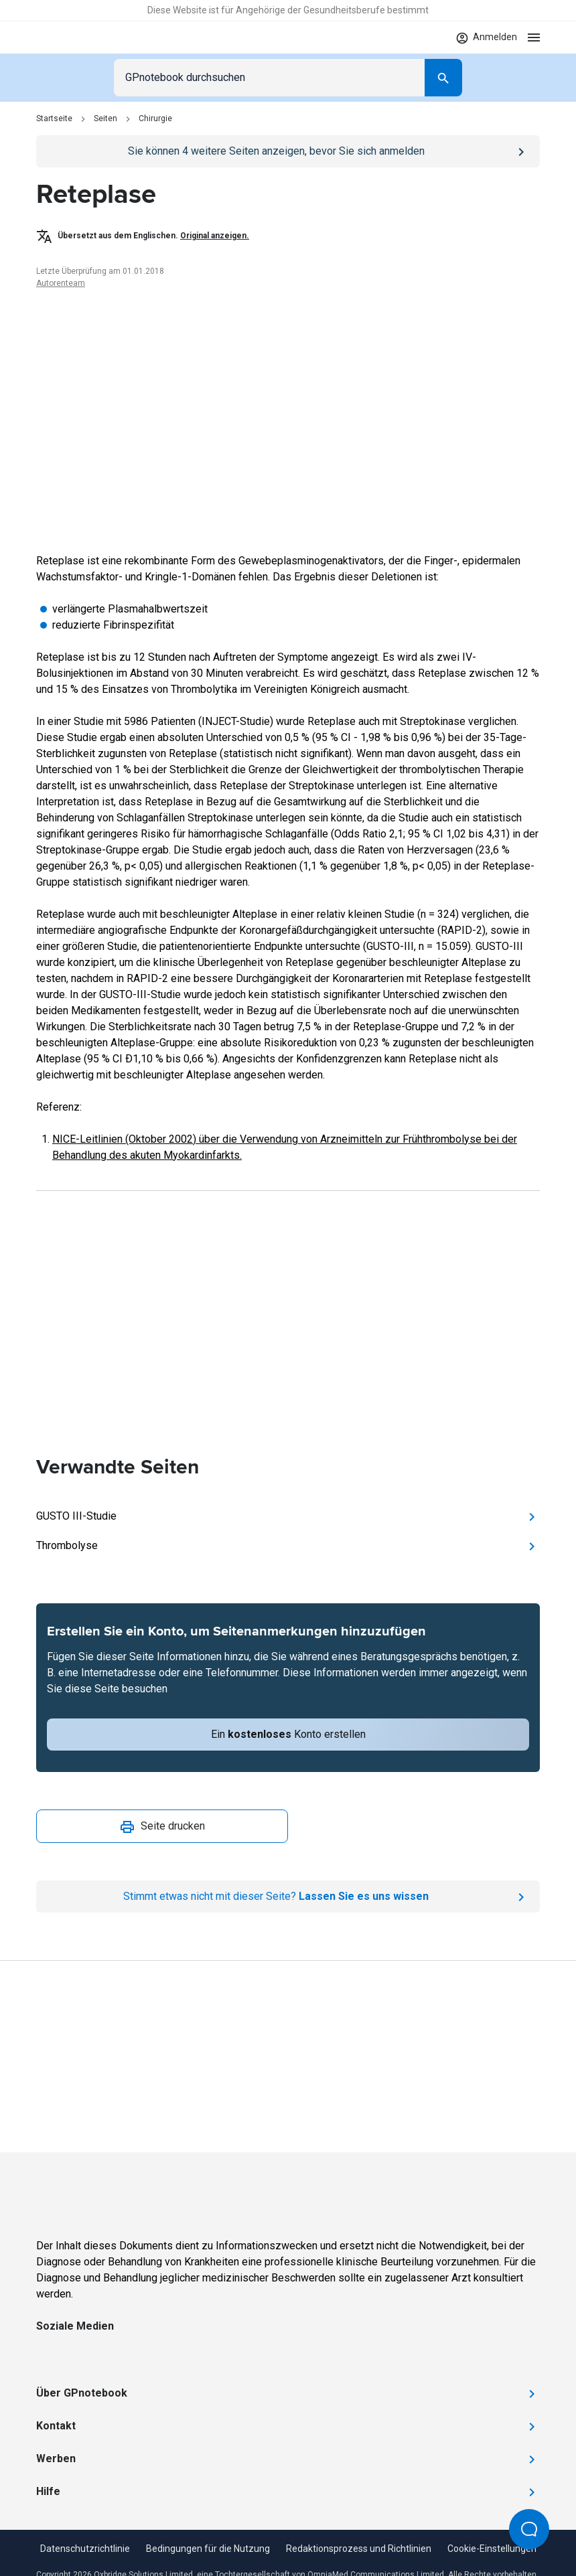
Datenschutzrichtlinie (85, 2548)
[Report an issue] (288, 1896)
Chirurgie (155, 118)
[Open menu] (534, 37)
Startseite (54, 118)
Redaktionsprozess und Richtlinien (358, 2548)
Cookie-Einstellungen (491, 2548)
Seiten (105, 118)
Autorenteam (60, 283)
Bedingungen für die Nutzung (208, 2548)
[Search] (443, 77)
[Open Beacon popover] (529, 2529)
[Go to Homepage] (75, 37)
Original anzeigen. (214, 235)
